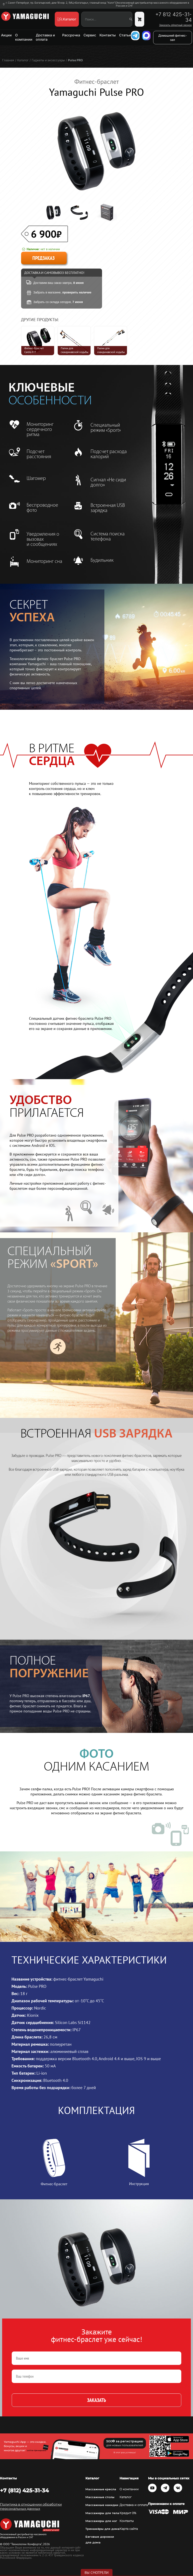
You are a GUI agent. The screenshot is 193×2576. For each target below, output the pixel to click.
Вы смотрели (97, 2572)
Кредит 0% (128, 2513)
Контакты (107, 35)
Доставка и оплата (45, 37)
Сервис (90, 35)
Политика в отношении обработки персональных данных (31, 2506)
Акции (6, 35)
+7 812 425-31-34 (173, 17)
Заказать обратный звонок (175, 25)
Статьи (125, 35)
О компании (23, 37)
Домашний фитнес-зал (172, 37)
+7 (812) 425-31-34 (24, 2490)
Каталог (126, 2497)
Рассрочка (71, 35)
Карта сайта (129, 2528)
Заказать (96, 2400)
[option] (56, 212)
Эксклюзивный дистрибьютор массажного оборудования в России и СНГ (152, 4)
